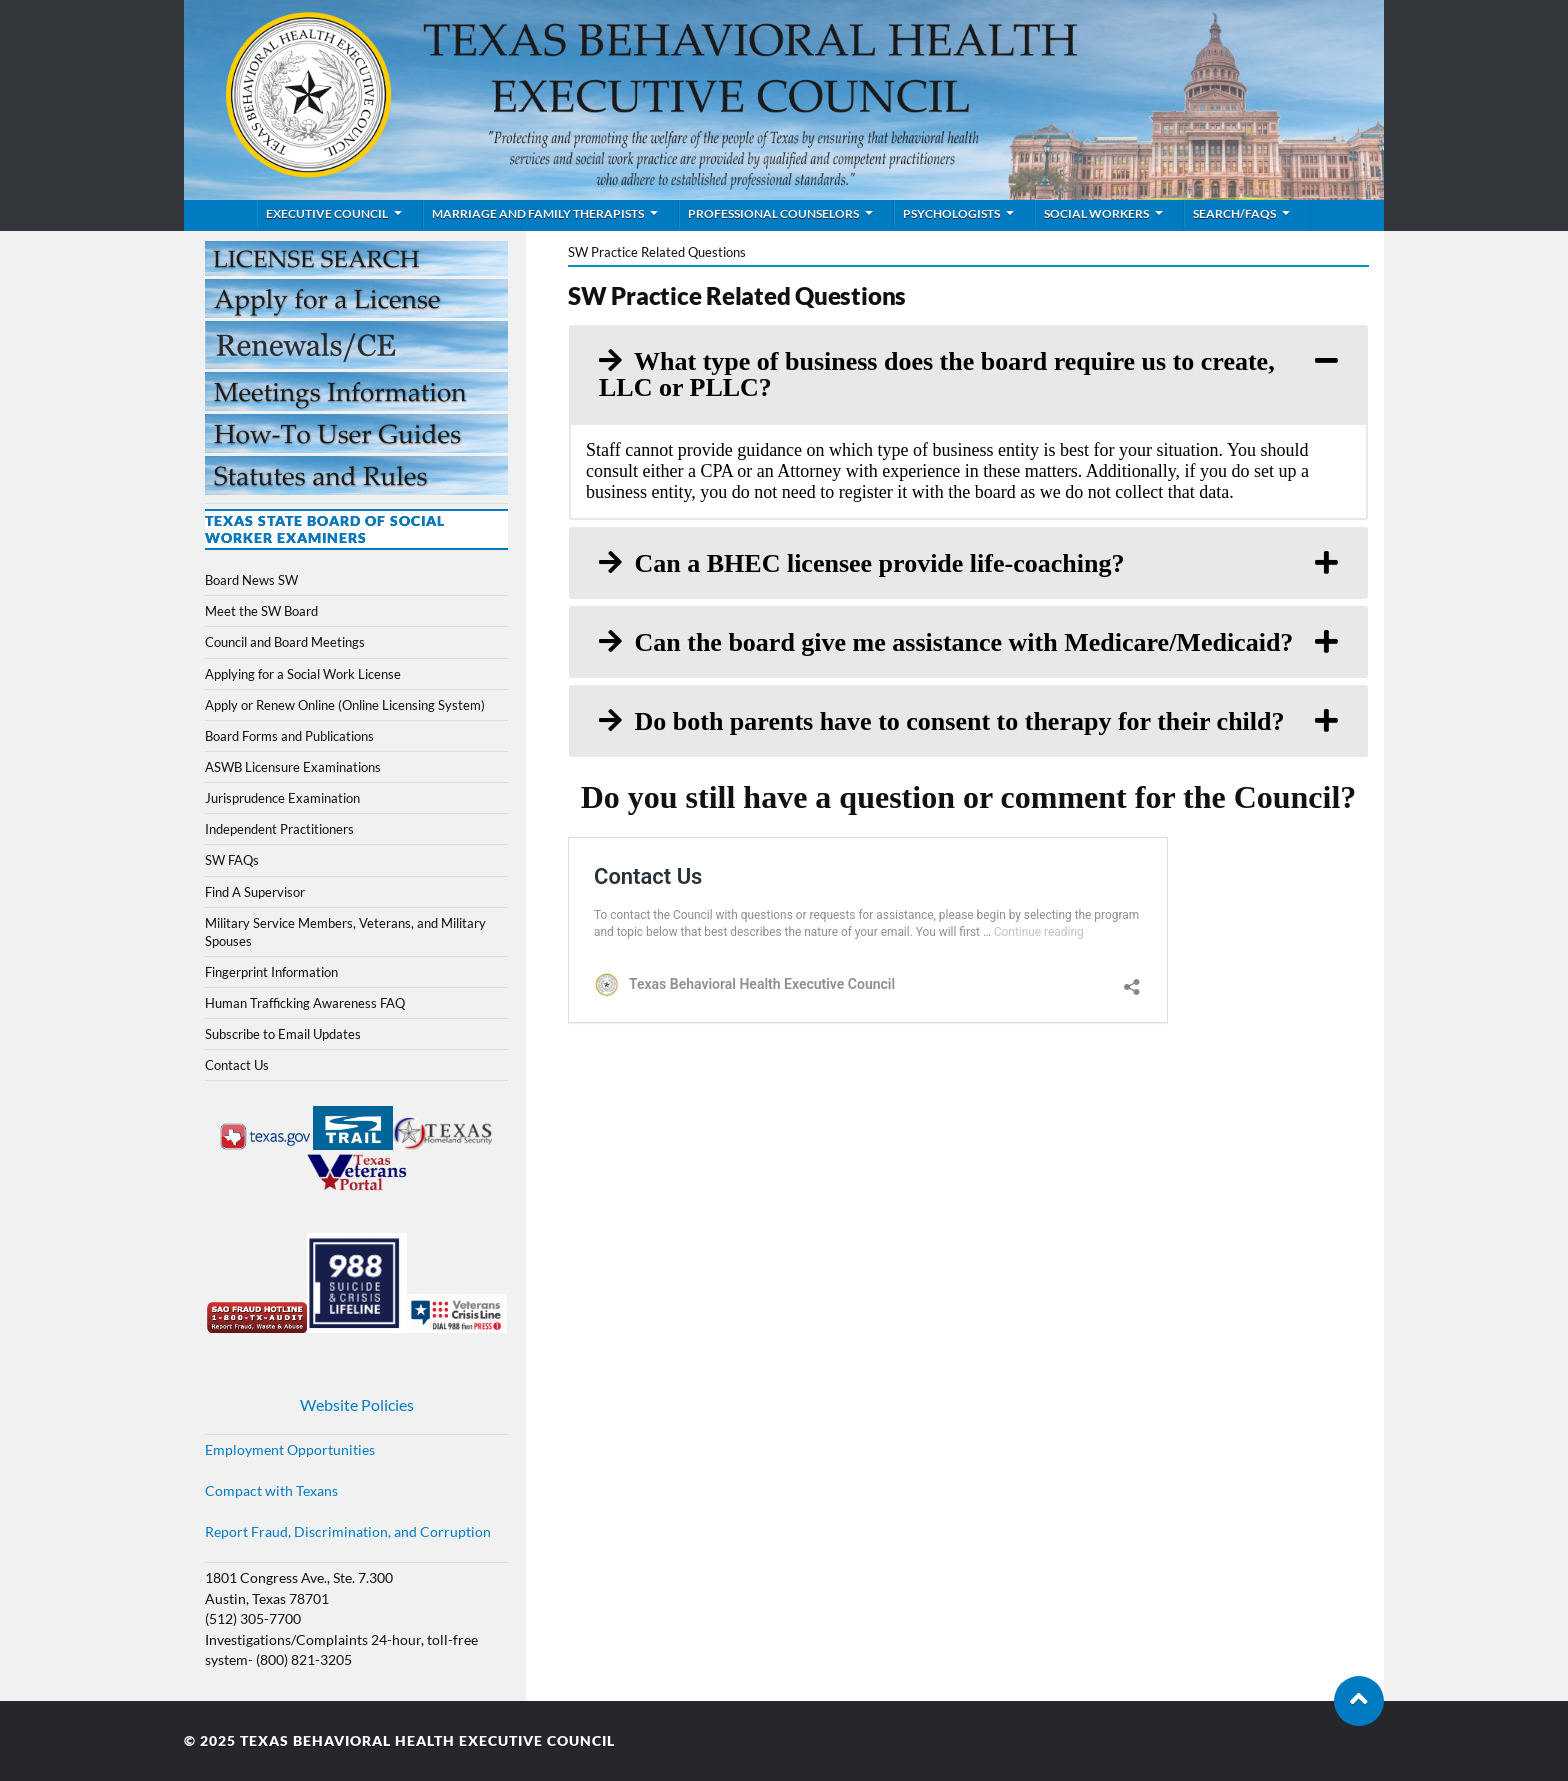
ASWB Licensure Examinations (293, 767)
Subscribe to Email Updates (283, 1034)
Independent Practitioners (279, 829)
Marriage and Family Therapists (538, 213)
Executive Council (327, 213)
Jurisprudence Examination (282, 798)
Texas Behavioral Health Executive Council (427, 1741)
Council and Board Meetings (285, 642)
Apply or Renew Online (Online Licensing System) (345, 705)
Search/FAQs (1234, 213)
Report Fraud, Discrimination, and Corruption (348, 1532)
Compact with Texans (271, 1491)
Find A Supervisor (255, 892)
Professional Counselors (773, 213)
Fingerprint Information (271, 972)
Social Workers (1096, 213)
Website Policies (357, 1404)
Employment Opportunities (290, 1450)
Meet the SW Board (261, 611)
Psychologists (951, 213)
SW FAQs (232, 860)
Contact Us (237, 1065)
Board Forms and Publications (289, 736)
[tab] (968, 374)
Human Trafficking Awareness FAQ (305, 1003)
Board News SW (251, 580)
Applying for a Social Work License (303, 674)
